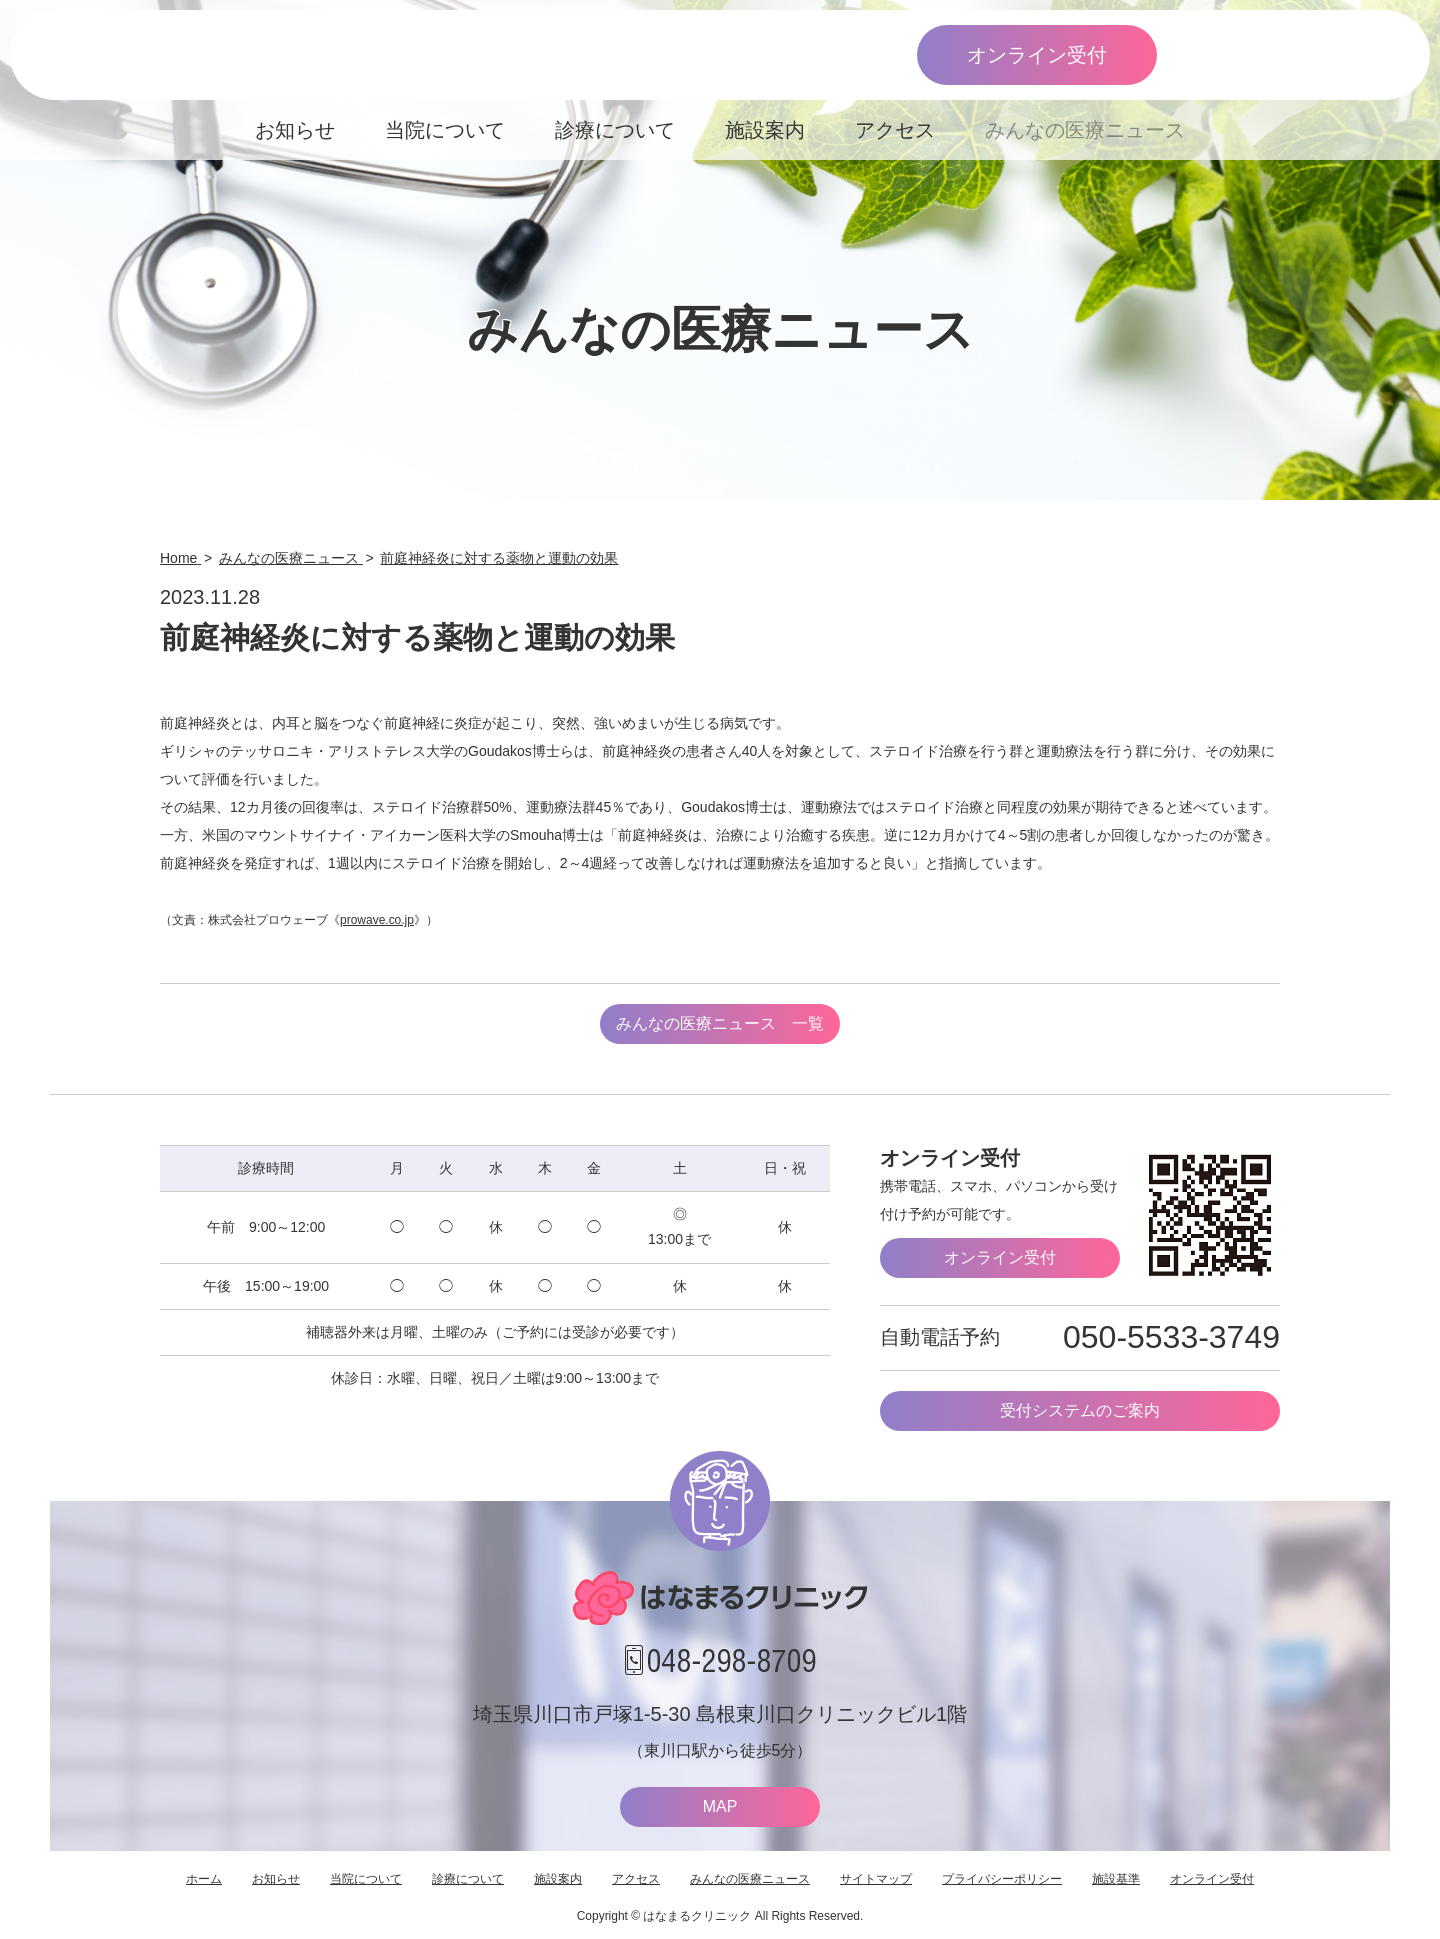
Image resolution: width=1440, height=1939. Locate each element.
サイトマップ (876, 1879)
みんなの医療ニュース (1085, 130)
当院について (445, 130)
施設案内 (765, 130)
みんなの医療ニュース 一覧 (720, 1023)
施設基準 (1116, 1879)
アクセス (895, 130)
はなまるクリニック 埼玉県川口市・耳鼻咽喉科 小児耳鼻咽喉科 (227, 55)
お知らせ (295, 130)
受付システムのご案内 (1080, 1410)
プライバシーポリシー (1002, 1879)
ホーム (204, 1879)
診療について (615, 130)
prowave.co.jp (377, 920)
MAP (720, 1806)
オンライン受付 (1037, 55)
